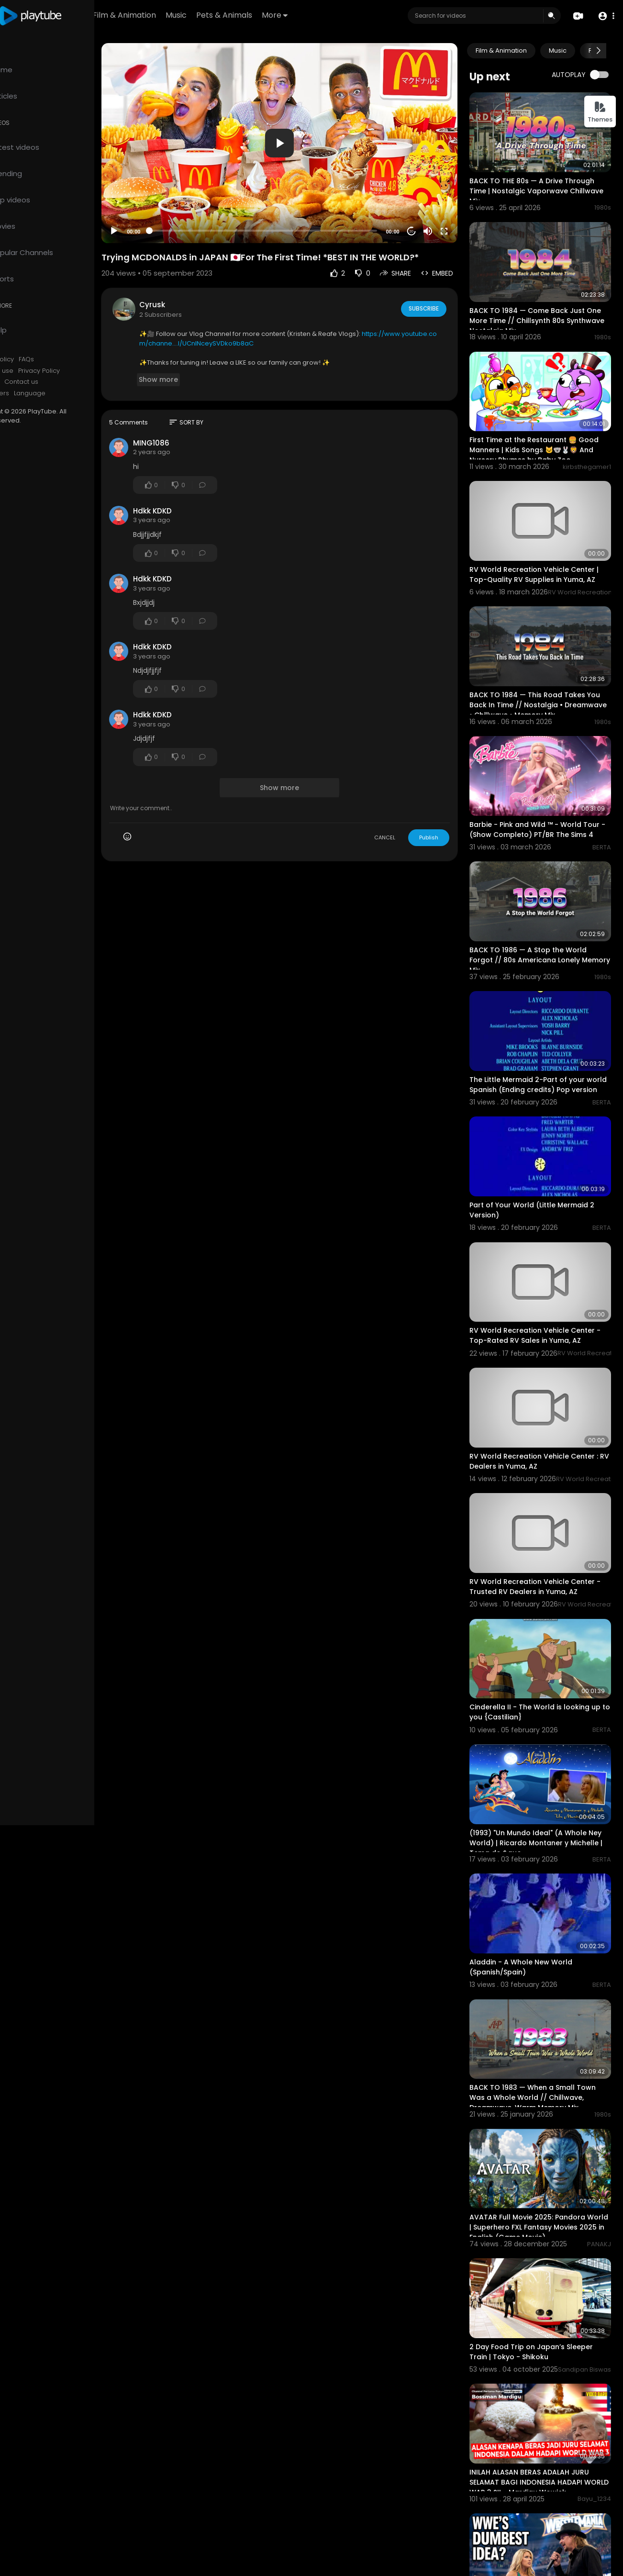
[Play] (153, 216)
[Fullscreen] (455, 216)
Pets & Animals (280, 15)
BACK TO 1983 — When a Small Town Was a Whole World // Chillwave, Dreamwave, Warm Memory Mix (544, 1999)
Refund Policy (33, 359)
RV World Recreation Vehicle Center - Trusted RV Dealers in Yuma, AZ (543, 1514)
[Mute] (439, 216)
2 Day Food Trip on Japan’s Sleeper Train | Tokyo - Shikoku (542, 2239)
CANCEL (396, 821)
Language (69, 393)
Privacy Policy (79, 371)
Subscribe (434, 293)
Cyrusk (192, 289)
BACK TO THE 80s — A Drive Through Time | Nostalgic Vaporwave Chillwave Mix (543, 184)
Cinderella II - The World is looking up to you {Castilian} (541, 1633)
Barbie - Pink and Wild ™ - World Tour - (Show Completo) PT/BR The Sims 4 (542, 794)
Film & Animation (179, 15)
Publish (440, 821)
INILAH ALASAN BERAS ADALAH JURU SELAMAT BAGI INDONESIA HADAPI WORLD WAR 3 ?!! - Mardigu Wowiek (542, 2363)
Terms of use (32, 371)
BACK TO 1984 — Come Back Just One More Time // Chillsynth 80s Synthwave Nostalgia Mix (538, 307)
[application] (305, 135)
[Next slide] (598, 50)
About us (25, 382)
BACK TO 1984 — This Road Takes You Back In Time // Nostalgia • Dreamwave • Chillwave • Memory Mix (546, 671)
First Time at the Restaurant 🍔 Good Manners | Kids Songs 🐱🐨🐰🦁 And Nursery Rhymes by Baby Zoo (545, 430)
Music (231, 15)
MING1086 (191, 427)
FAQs (66, 359)
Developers (30, 393)
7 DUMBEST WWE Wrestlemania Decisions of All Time (534, 2481)
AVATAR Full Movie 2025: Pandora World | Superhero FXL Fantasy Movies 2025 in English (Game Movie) (545, 2122)
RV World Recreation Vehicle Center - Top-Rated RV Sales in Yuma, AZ (543, 1277)
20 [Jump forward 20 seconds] (423, 215)
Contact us (61, 382)
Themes (600, 112)
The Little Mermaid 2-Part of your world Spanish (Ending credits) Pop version (542, 1040)
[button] (605, 16)
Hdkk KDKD (192, 495)
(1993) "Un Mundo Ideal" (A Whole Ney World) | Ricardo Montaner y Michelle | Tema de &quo (539, 1757)
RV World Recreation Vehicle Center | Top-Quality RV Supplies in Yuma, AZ (545, 548)
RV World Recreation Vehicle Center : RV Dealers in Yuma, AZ (545, 1395)
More (330, 15)
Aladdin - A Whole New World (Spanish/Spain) (532, 1875)
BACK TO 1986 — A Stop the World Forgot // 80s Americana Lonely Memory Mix (539, 917)
